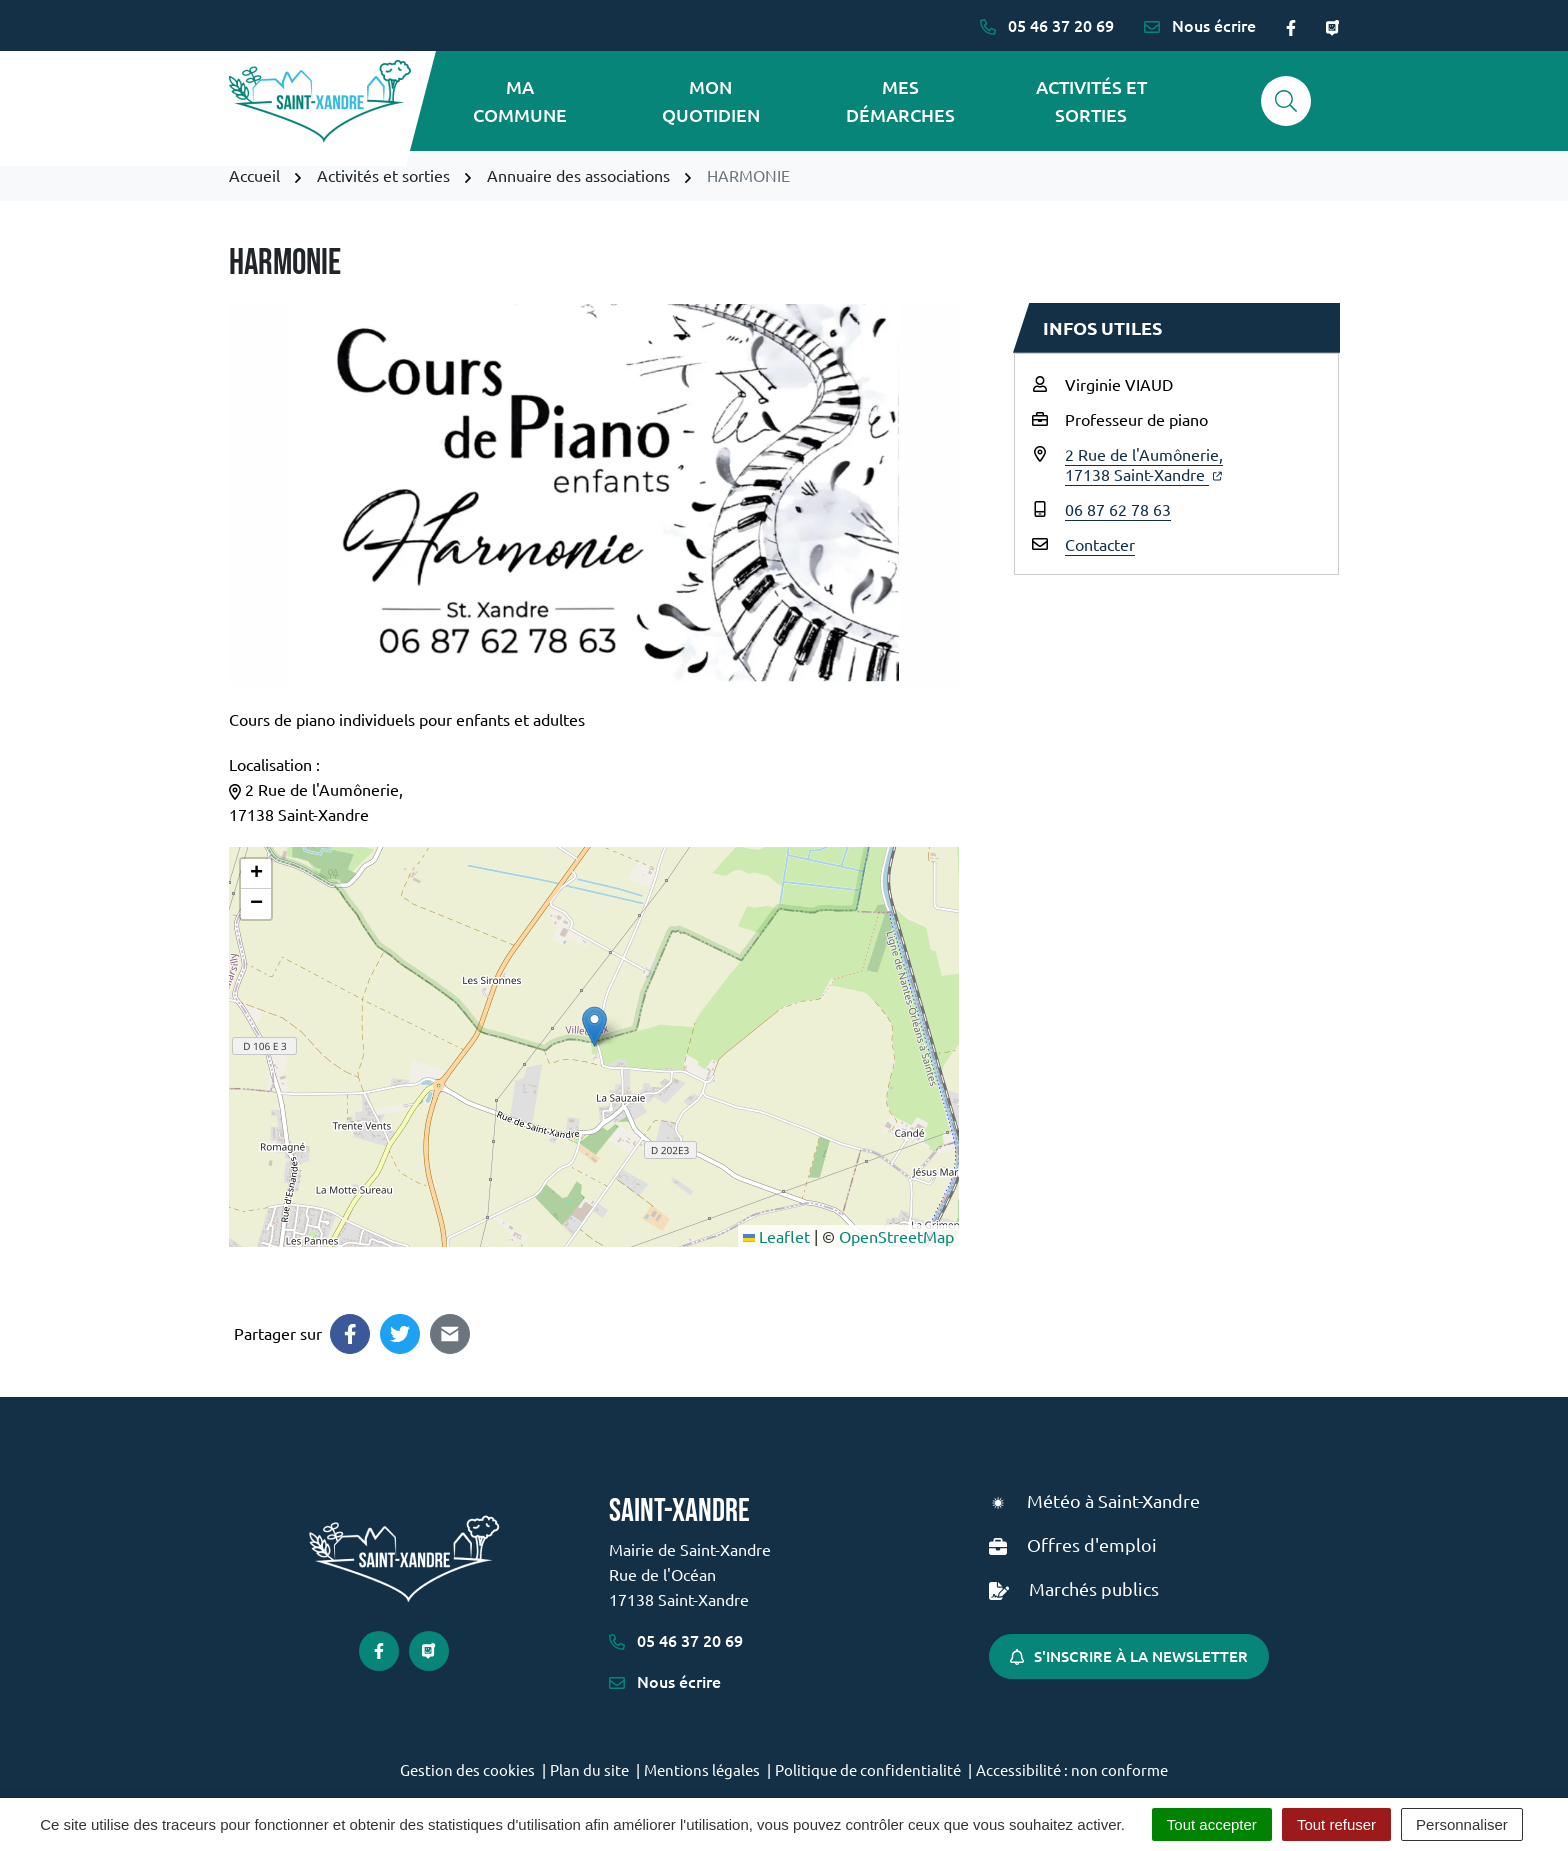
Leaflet (776, 1236)
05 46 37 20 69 (676, 1640)
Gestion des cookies (467, 1769)
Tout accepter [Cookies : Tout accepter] (1212, 1824)
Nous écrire (665, 1681)
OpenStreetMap (896, 1236)
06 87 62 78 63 (1118, 509)
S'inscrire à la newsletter (1129, 1656)
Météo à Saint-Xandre (1113, 1500)
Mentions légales (702, 1769)
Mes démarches (900, 100)
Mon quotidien (711, 100)
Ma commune (520, 100)
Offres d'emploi (1092, 1544)
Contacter (1100, 544)
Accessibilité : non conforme (1072, 1769)
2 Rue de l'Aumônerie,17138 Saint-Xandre (1144, 464)
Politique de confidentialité (868, 1769)
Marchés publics (1094, 1588)
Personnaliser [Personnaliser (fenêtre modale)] (1462, 1824)
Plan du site (589, 1769)
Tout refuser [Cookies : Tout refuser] (1336, 1824)
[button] (594, 1026)
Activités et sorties (1091, 100)
